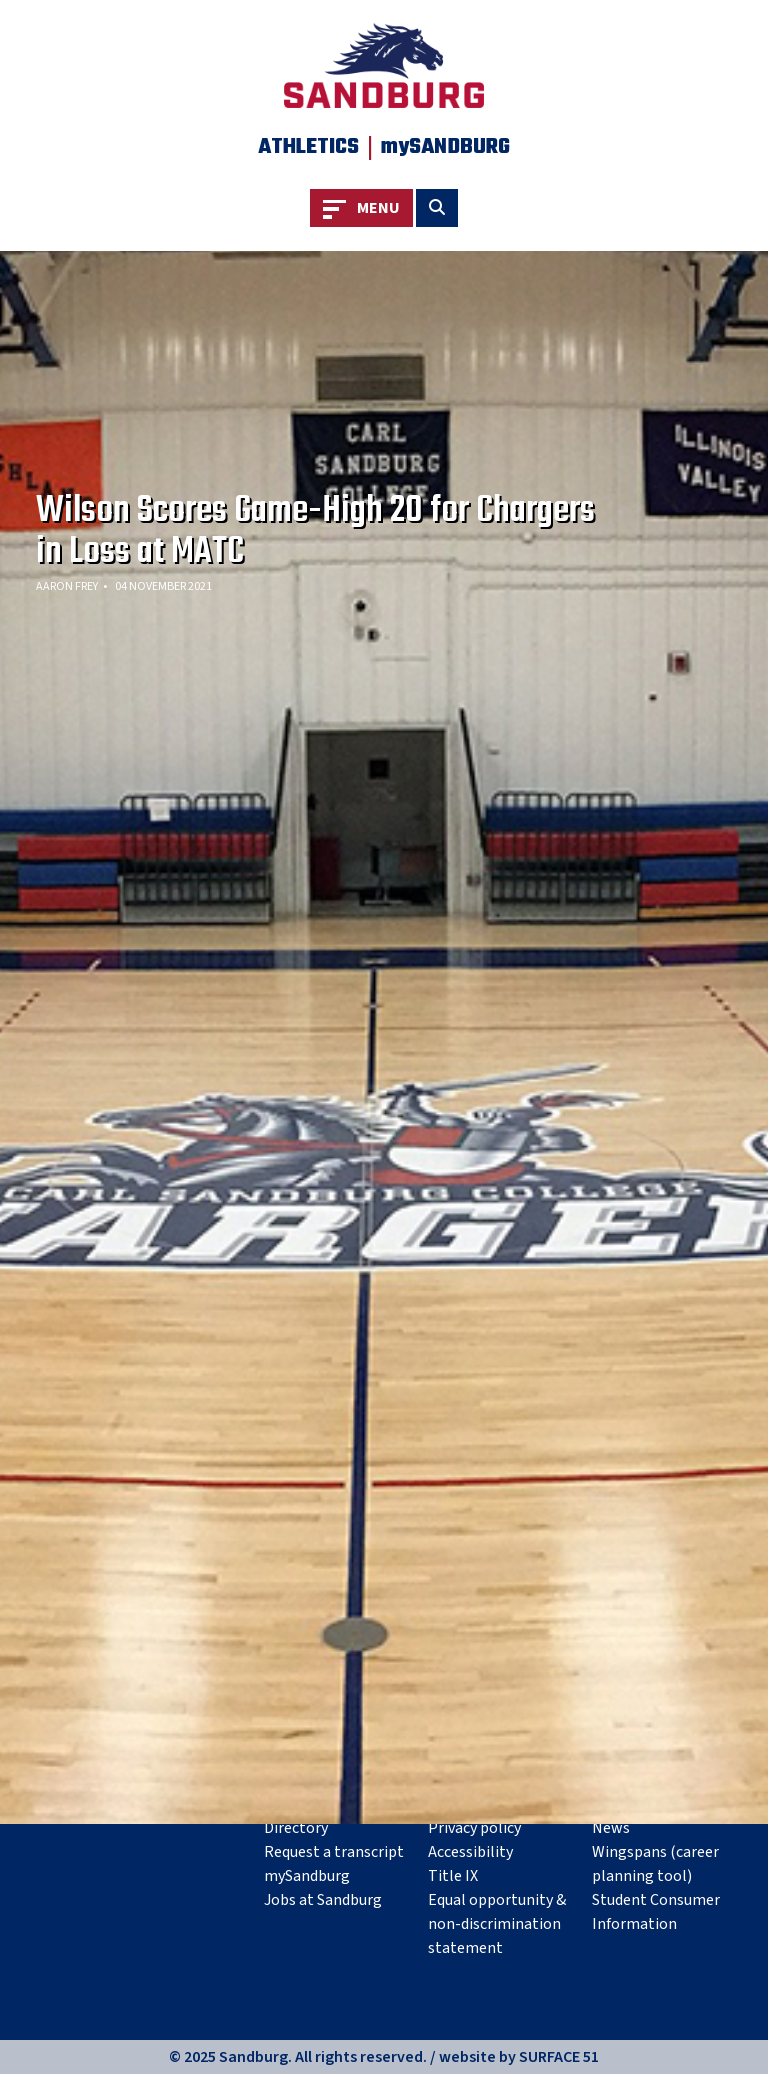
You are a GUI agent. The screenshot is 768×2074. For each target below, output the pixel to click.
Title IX (453, 1876)
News (611, 1828)
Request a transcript (334, 1852)
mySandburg (307, 1876)
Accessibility (470, 1852)
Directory (296, 1828)
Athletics (308, 147)
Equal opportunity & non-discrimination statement (497, 1924)
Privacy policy (474, 1828)
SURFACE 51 (559, 2057)
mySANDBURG (445, 147)
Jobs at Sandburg (323, 1900)
